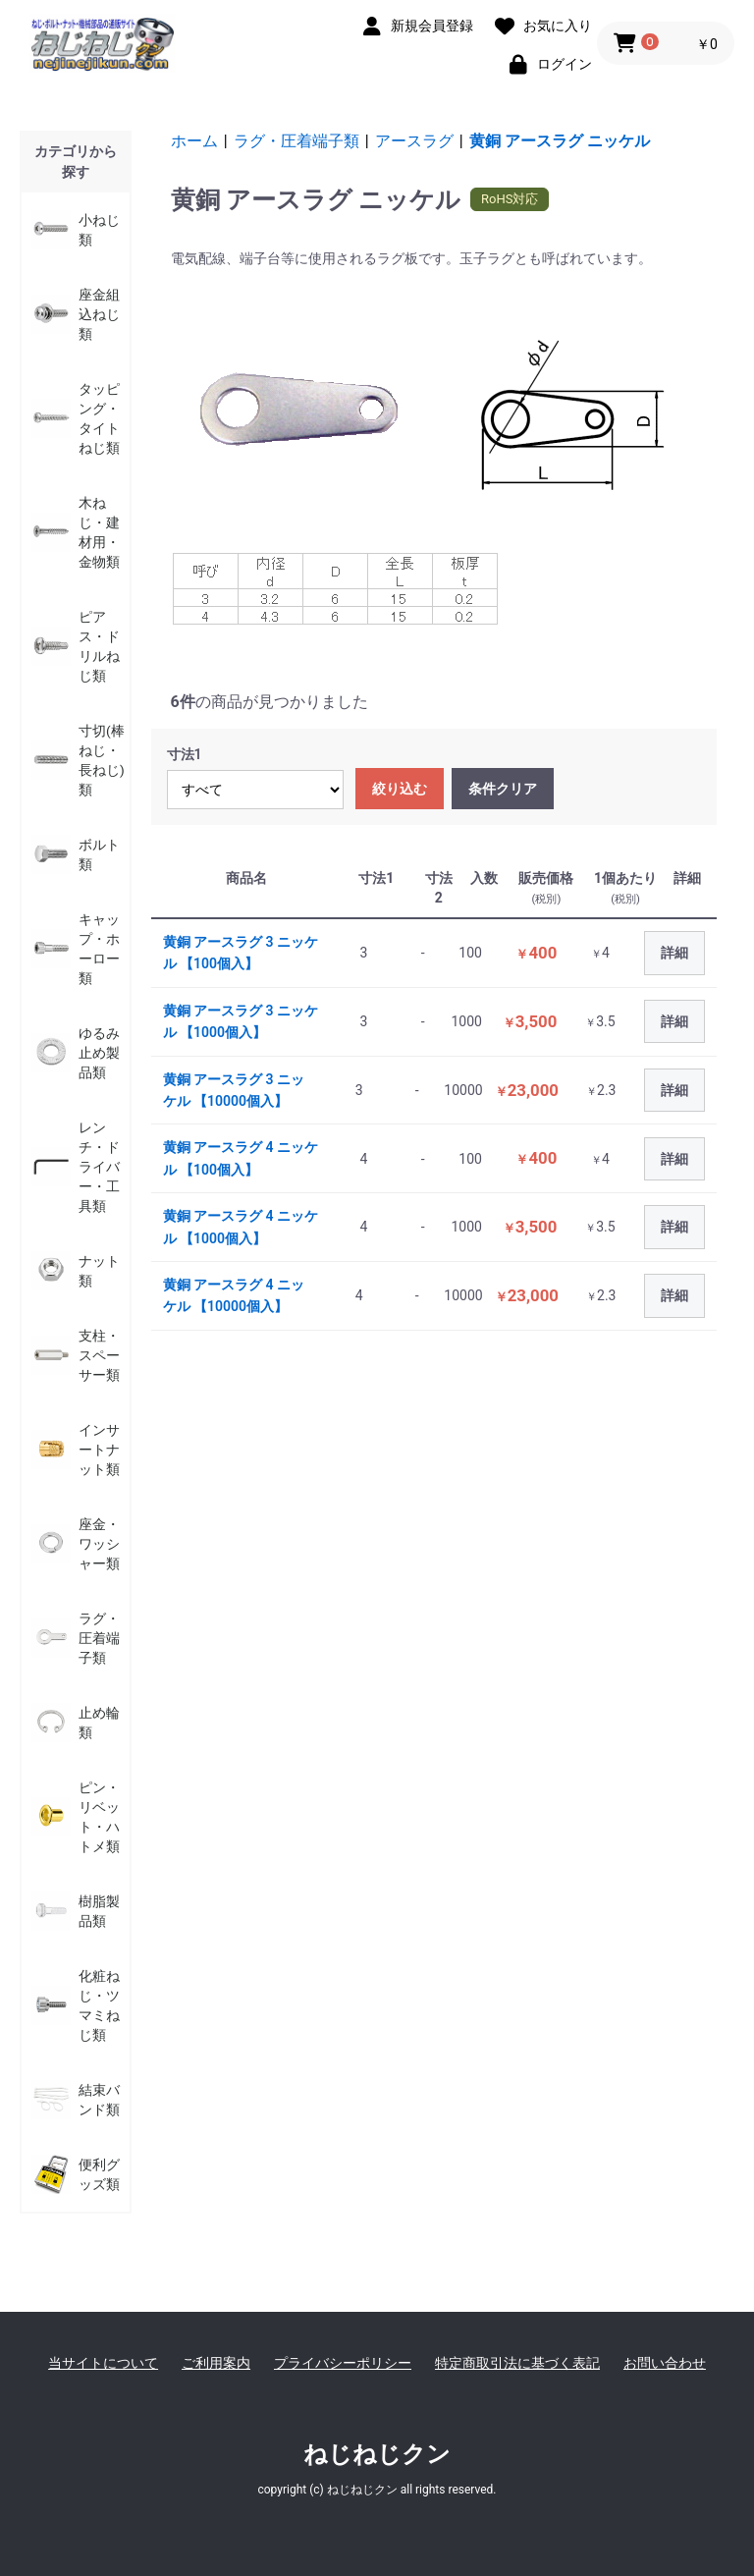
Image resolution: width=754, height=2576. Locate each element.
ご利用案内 (216, 2363)
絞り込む (399, 788)
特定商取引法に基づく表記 (517, 2363)
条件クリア (502, 788)
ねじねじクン (377, 2454)
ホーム (194, 141)
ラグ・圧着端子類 (296, 141)
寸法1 (184, 754)
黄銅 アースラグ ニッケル (559, 141)
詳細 (674, 952)
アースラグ (414, 141)
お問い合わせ (664, 2363)
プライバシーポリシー (342, 2363)
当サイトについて (103, 2363)
